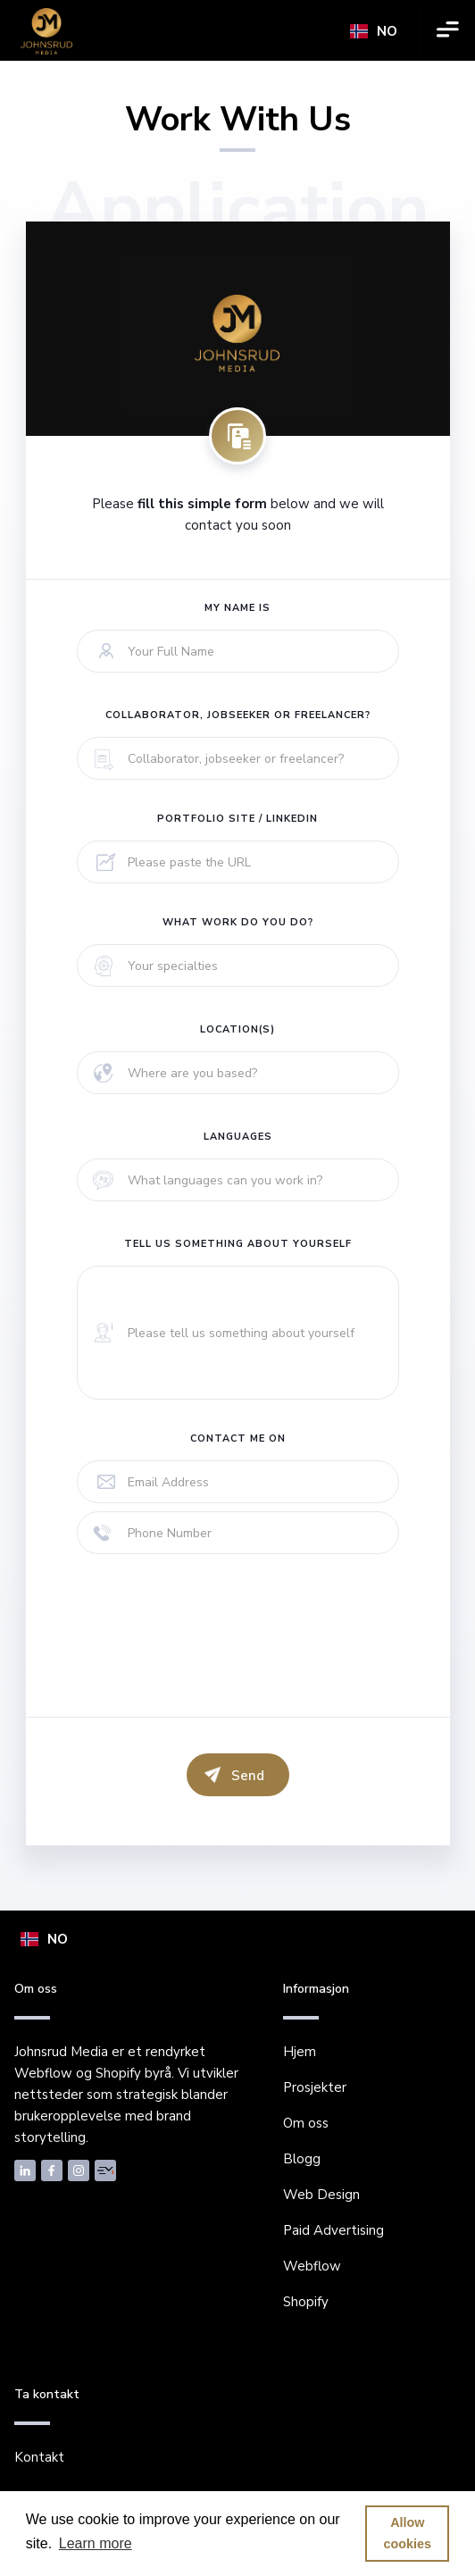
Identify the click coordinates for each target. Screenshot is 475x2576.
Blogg (302, 2159)
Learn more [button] (95, 2543)
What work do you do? (237, 922)
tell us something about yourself (238, 1243)
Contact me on (238, 1438)
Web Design (321, 2195)
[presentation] (212, 1642)
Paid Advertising (333, 2230)
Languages (238, 1136)
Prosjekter (314, 2087)
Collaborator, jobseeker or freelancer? (238, 715)
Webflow (312, 2266)
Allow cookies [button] (408, 2533)
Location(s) (237, 1029)
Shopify (306, 2302)
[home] (46, 31)
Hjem (299, 2052)
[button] (374, 31)
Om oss (306, 2123)
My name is (237, 608)
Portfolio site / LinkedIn (237, 818)
